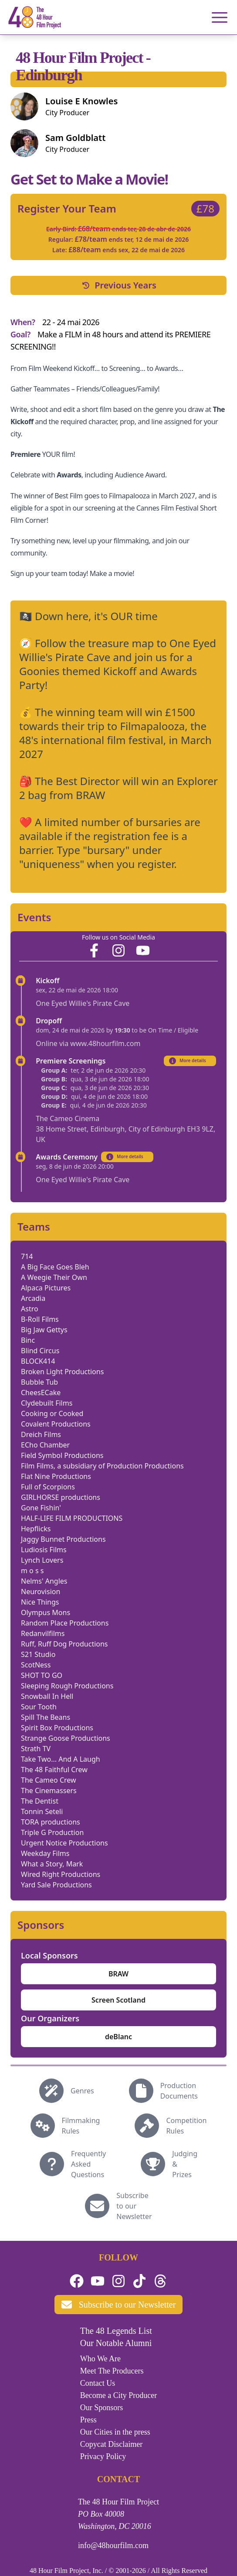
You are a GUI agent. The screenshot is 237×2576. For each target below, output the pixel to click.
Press (88, 2419)
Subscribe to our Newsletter (134, 2206)
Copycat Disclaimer (111, 2444)
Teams (33, 1227)
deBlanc (118, 2036)
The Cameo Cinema (67, 1118)
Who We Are (100, 2358)
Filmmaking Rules (81, 2126)
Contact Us (97, 2383)
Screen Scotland (118, 2000)
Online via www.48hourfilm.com (88, 1043)
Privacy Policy (103, 2456)
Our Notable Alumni (116, 2343)
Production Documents (179, 2091)
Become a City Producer (118, 2395)
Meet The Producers (112, 2371)
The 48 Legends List (116, 2331)
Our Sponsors (101, 2407)
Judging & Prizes (184, 2164)
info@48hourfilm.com (113, 2545)
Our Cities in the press (115, 2432)
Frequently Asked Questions (88, 2164)
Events (34, 917)
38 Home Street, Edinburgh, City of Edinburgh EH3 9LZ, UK (125, 1134)
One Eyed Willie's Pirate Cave (82, 1003)
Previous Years (118, 285)
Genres (82, 2091)
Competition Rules (186, 2126)
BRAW (118, 1974)
